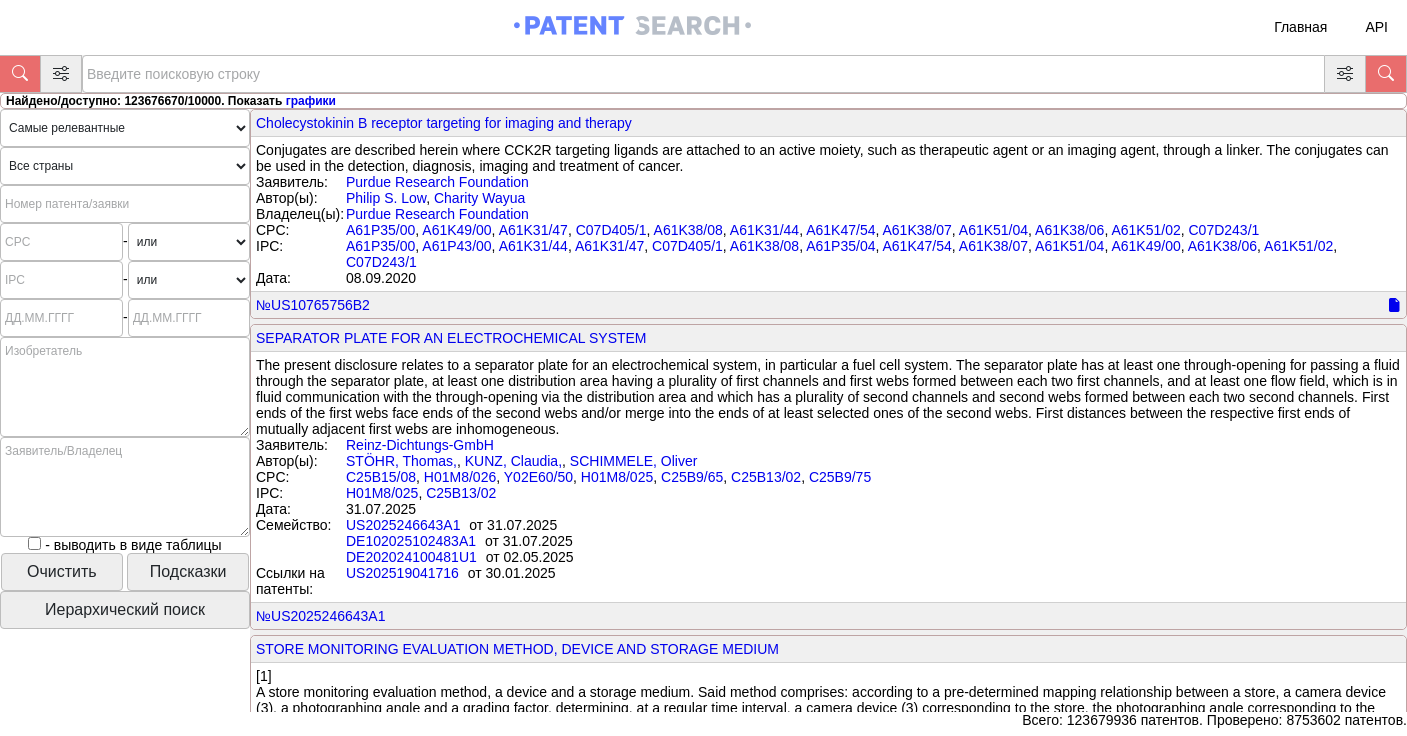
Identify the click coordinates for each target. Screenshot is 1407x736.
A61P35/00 (380, 230)
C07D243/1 (1224, 230)
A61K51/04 (993, 230)
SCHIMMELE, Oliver (634, 461)
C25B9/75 (840, 477)
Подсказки (188, 571)
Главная (1300, 27)
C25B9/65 (692, 477)
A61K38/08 (688, 230)
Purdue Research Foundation (437, 182)
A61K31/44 (764, 230)
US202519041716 (402, 573)
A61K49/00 (456, 230)
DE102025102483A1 (411, 541)
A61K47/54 (840, 230)
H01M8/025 (617, 477)
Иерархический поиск (125, 609)
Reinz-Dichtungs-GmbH (420, 445)
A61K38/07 (916, 230)
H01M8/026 (460, 477)
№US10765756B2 (313, 305)
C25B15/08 (381, 477)
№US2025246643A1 (320, 616)
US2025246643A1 (403, 525)
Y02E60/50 (538, 477)
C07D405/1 (611, 230)
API (1376, 27)
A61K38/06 (1069, 230)
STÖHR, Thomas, (401, 461)
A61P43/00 (456, 246)
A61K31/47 (533, 230)
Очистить (62, 571)
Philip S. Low (386, 198)
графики (311, 101)
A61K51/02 (1145, 230)
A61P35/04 (840, 246)
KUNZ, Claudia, (513, 461)
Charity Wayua (479, 198)
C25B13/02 (766, 477)
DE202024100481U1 (411, 557)
